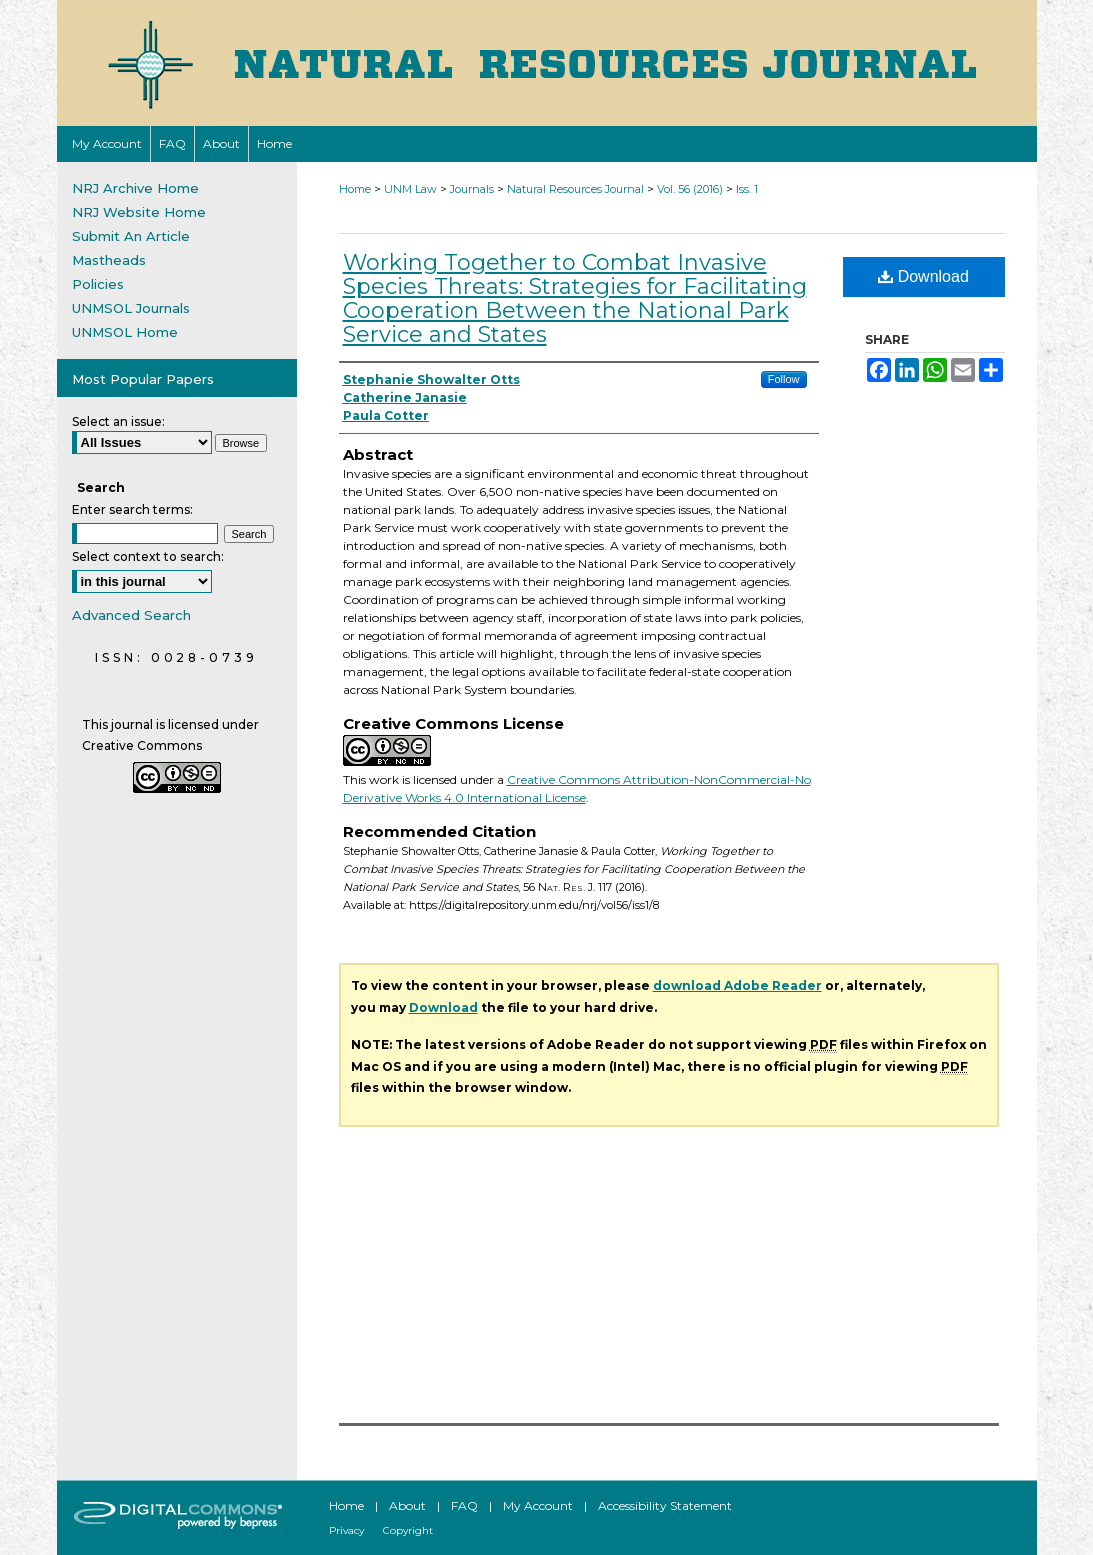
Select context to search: (148, 556)
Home (355, 189)
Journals (472, 189)
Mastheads (109, 260)
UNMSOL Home (125, 332)
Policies (98, 284)
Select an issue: (118, 421)
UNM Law (410, 189)
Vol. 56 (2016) (690, 189)
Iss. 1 (747, 189)
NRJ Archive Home (135, 188)
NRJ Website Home (139, 212)
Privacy (346, 1530)
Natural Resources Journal (575, 189)
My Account (538, 1505)
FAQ (464, 1505)
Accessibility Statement (665, 1505)
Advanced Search (131, 615)
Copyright (408, 1530)
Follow (784, 379)
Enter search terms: (132, 509)
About (407, 1505)
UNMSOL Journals (131, 308)
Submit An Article (131, 236)
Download (923, 276)
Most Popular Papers (143, 379)
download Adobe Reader (737, 985)
